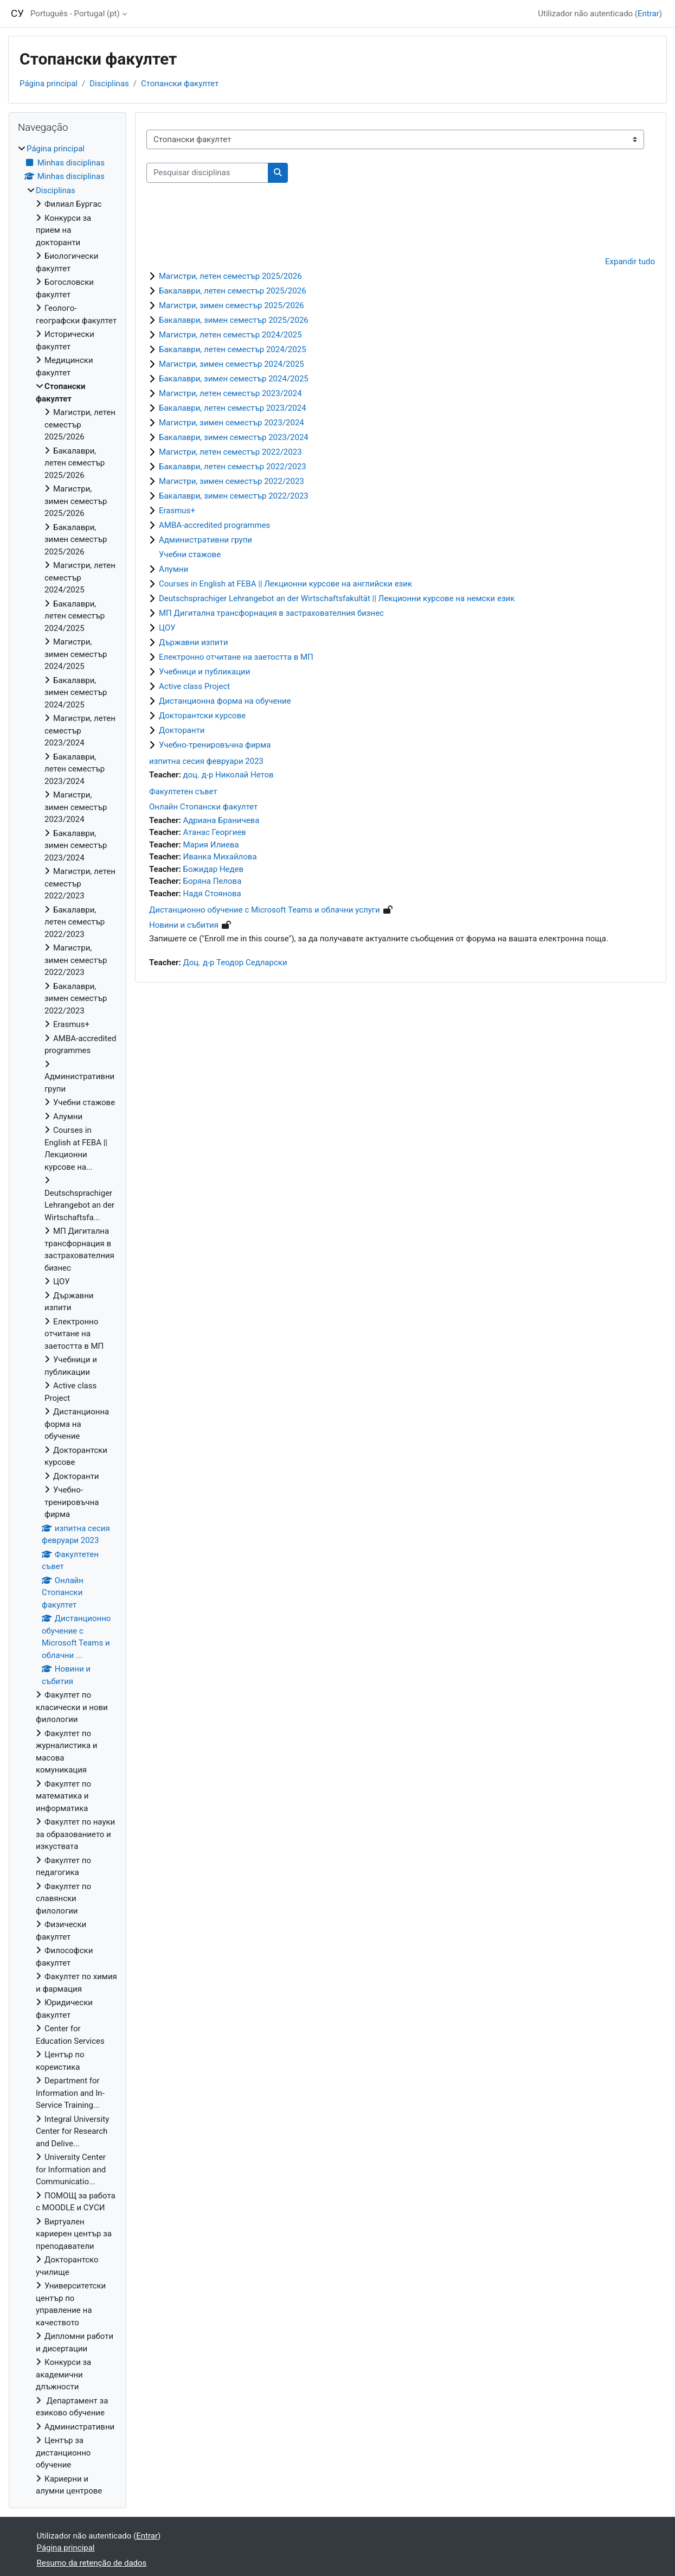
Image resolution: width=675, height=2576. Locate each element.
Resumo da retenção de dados (92, 2563)
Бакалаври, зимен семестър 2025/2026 (233, 320)
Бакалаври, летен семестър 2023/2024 (232, 408)
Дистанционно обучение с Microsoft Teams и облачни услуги (264, 910)
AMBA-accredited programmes (214, 525)
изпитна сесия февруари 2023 (206, 761)
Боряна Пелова (212, 881)
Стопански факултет (179, 83)
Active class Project (194, 686)
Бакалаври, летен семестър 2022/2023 (232, 466)
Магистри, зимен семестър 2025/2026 (231, 305)
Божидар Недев (213, 869)
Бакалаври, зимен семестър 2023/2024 (233, 437)
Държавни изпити (193, 642)
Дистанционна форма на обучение (225, 701)
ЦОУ (167, 628)
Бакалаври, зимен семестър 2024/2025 (233, 379)
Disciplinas (109, 83)
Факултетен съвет (183, 791)
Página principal (49, 83)
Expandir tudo (630, 261)
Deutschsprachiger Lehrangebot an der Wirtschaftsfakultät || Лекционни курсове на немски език (337, 598)
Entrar (648, 13)
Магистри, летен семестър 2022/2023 (230, 452)
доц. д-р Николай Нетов (228, 775)
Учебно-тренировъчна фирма (215, 745)
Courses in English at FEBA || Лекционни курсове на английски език (285, 584)
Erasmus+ (177, 510)
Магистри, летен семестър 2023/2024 (230, 393)
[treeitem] (67, 1320)
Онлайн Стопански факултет (203, 807)
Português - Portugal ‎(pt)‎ (75, 13)
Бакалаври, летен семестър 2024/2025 (232, 349)
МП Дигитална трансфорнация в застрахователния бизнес (271, 613)
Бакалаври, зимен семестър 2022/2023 (233, 496)
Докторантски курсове (202, 715)
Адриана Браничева (221, 820)
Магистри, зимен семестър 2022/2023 (231, 481)
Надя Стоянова (212, 893)
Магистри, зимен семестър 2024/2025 (231, 364)
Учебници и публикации (204, 672)
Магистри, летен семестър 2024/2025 (230, 335)
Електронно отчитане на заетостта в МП (236, 657)
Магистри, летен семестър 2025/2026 (230, 276)
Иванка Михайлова (220, 857)
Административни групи (205, 540)
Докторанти (182, 730)
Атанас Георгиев (214, 832)
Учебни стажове (190, 554)
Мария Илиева (211, 845)
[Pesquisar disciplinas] (207, 173)
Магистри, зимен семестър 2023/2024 (231, 423)
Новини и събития (183, 925)
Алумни (173, 569)
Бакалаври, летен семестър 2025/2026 (232, 291)
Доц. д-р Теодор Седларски (235, 962)
